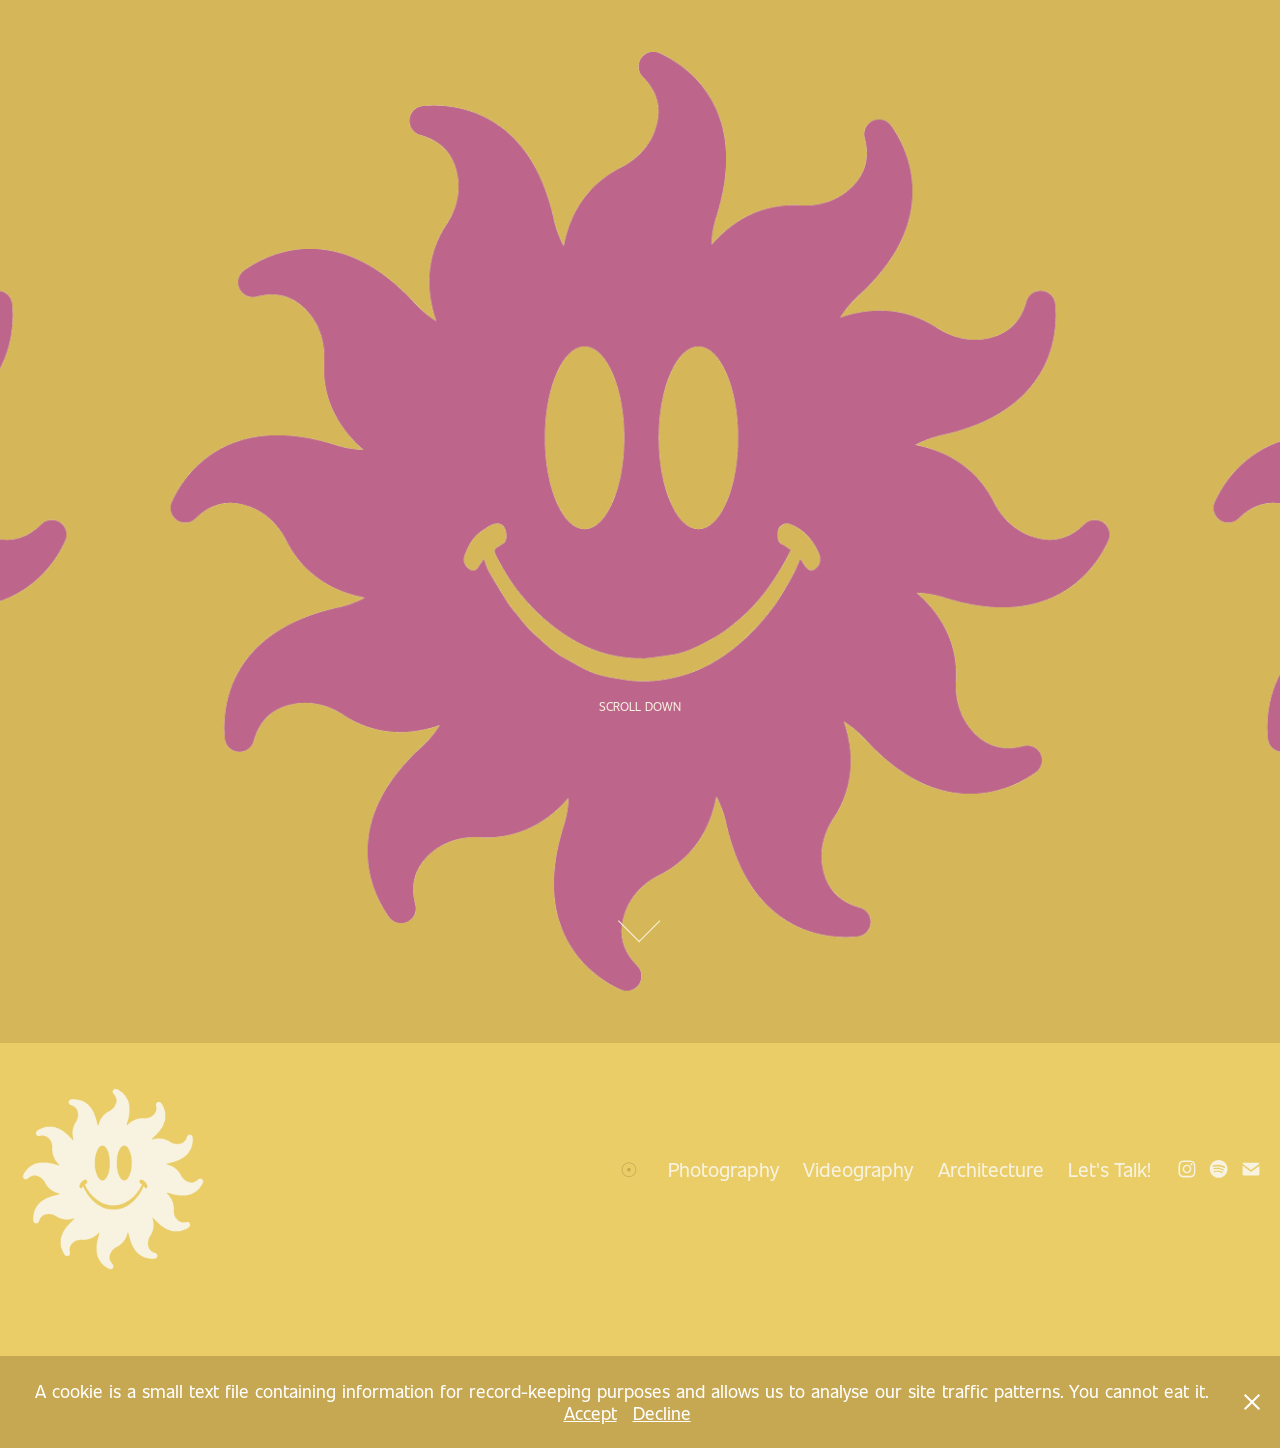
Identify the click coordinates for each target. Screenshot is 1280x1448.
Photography (723, 1169)
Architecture (991, 1169)
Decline (662, 1413)
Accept (590, 1413)
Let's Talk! (1109, 1169)
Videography (858, 1169)
